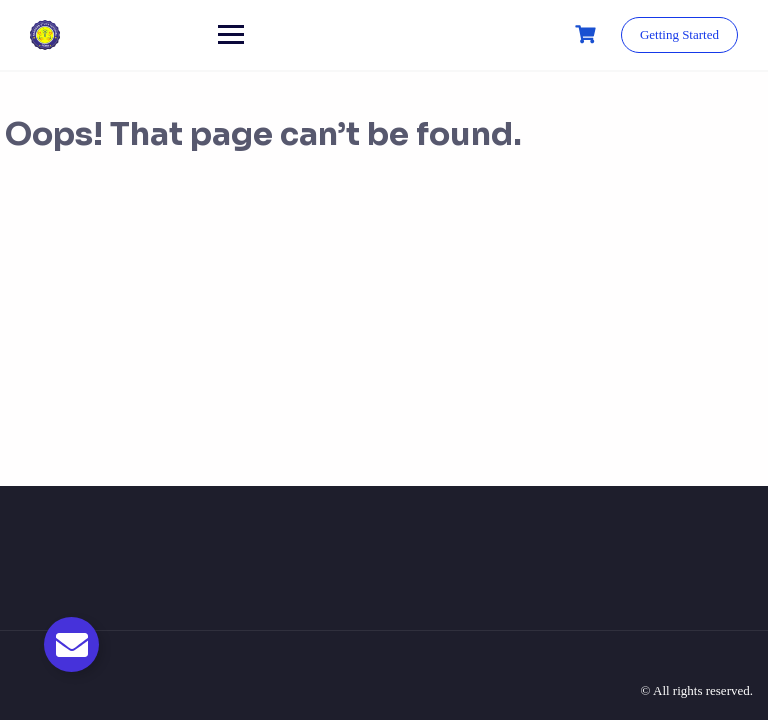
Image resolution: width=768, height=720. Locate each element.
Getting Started (679, 34)
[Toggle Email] (71, 644)
